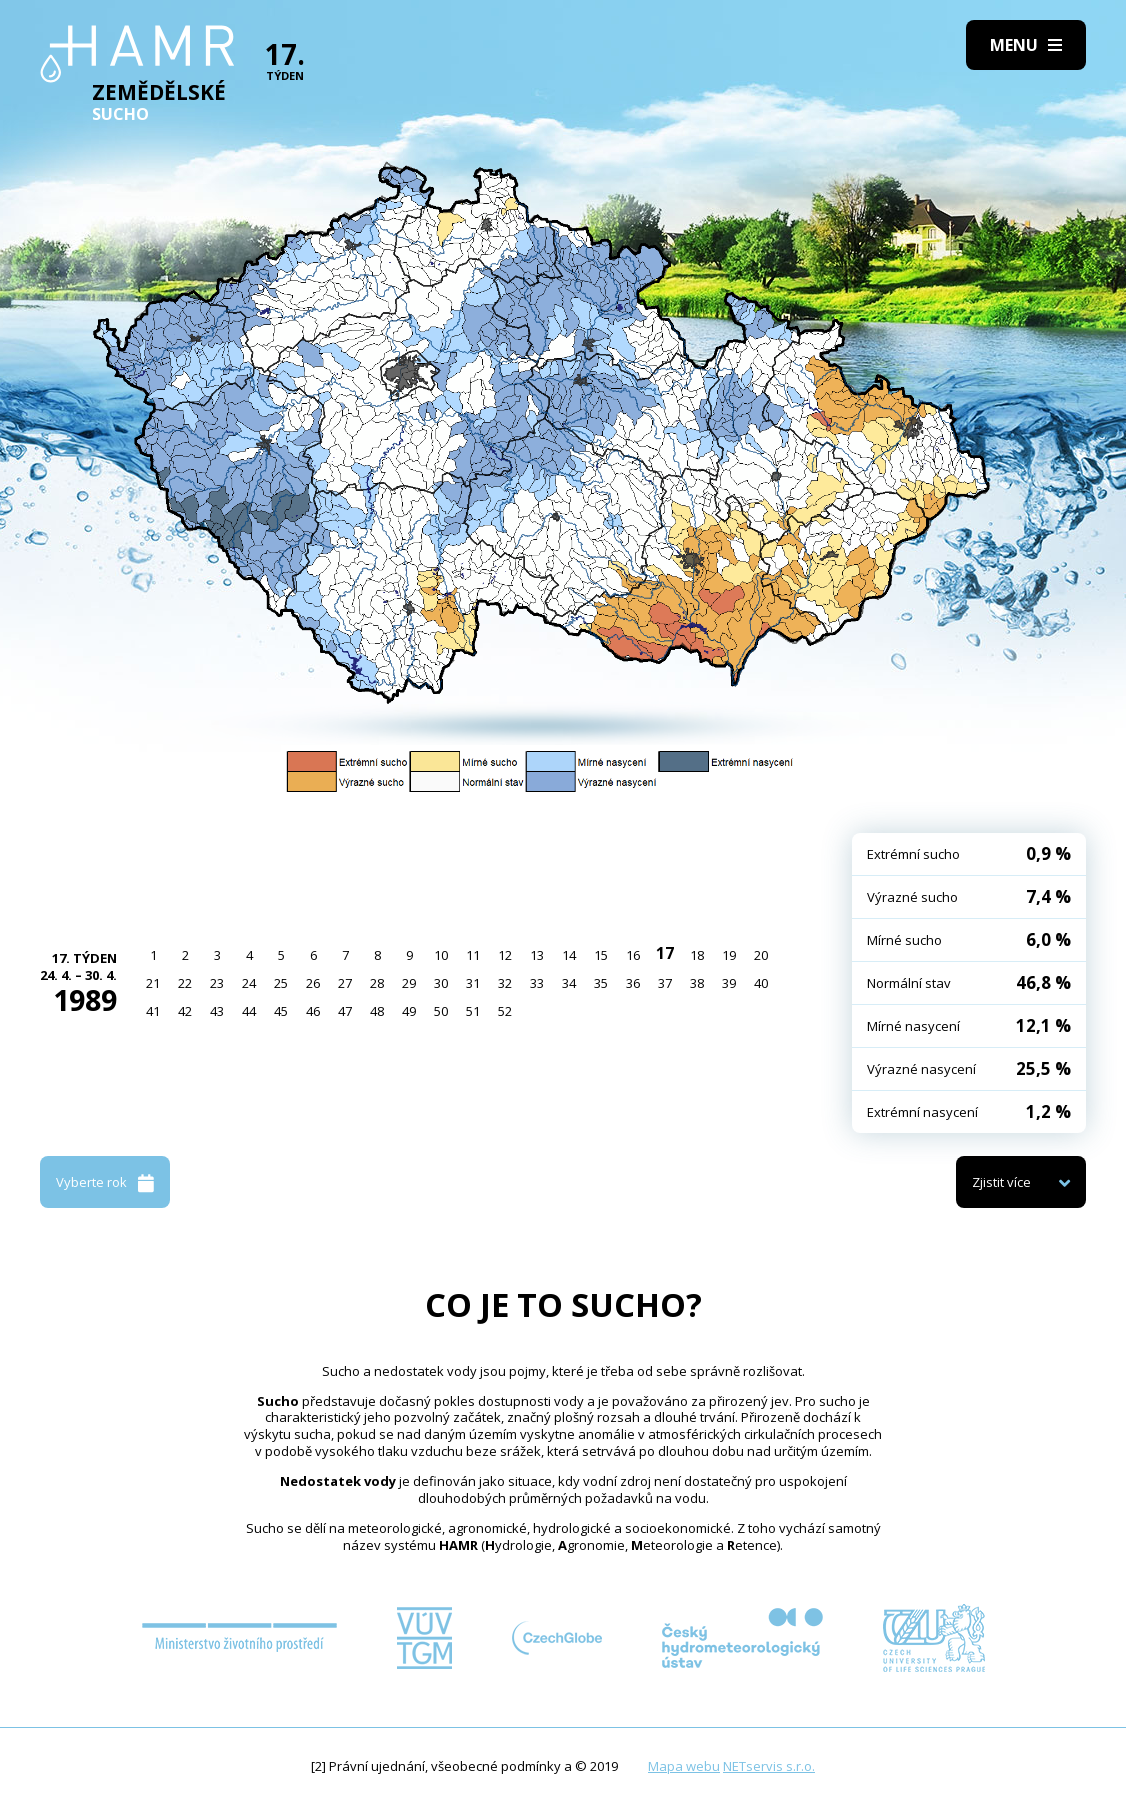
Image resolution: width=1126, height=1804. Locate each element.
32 (505, 983)
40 (761, 983)
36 (633, 983)
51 (473, 1011)
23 (217, 983)
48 (377, 1011)
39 (729, 983)
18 (697, 955)
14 (569, 955)
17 (665, 953)
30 (441, 983)
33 (537, 983)
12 (505, 955)
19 (729, 955)
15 (601, 955)
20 (761, 955)
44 (249, 1011)
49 (409, 1011)
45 (281, 1011)
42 (185, 1011)
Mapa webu (684, 1766)
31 (473, 983)
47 (345, 1011)
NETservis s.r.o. (769, 1766)
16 (633, 955)
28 (377, 983)
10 (441, 955)
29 (409, 983)
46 (313, 1011)
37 (665, 983)
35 (601, 983)
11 (473, 955)
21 (153, 983)
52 (505, 1011)
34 (569, 983)
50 (441, 1011)
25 (281, 983)
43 (217, 1011)
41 (153, 1011)
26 (313, 983)
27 (345, 983)
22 (185, 983)
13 (537, 955)
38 (697, 983)
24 (249, 983)
